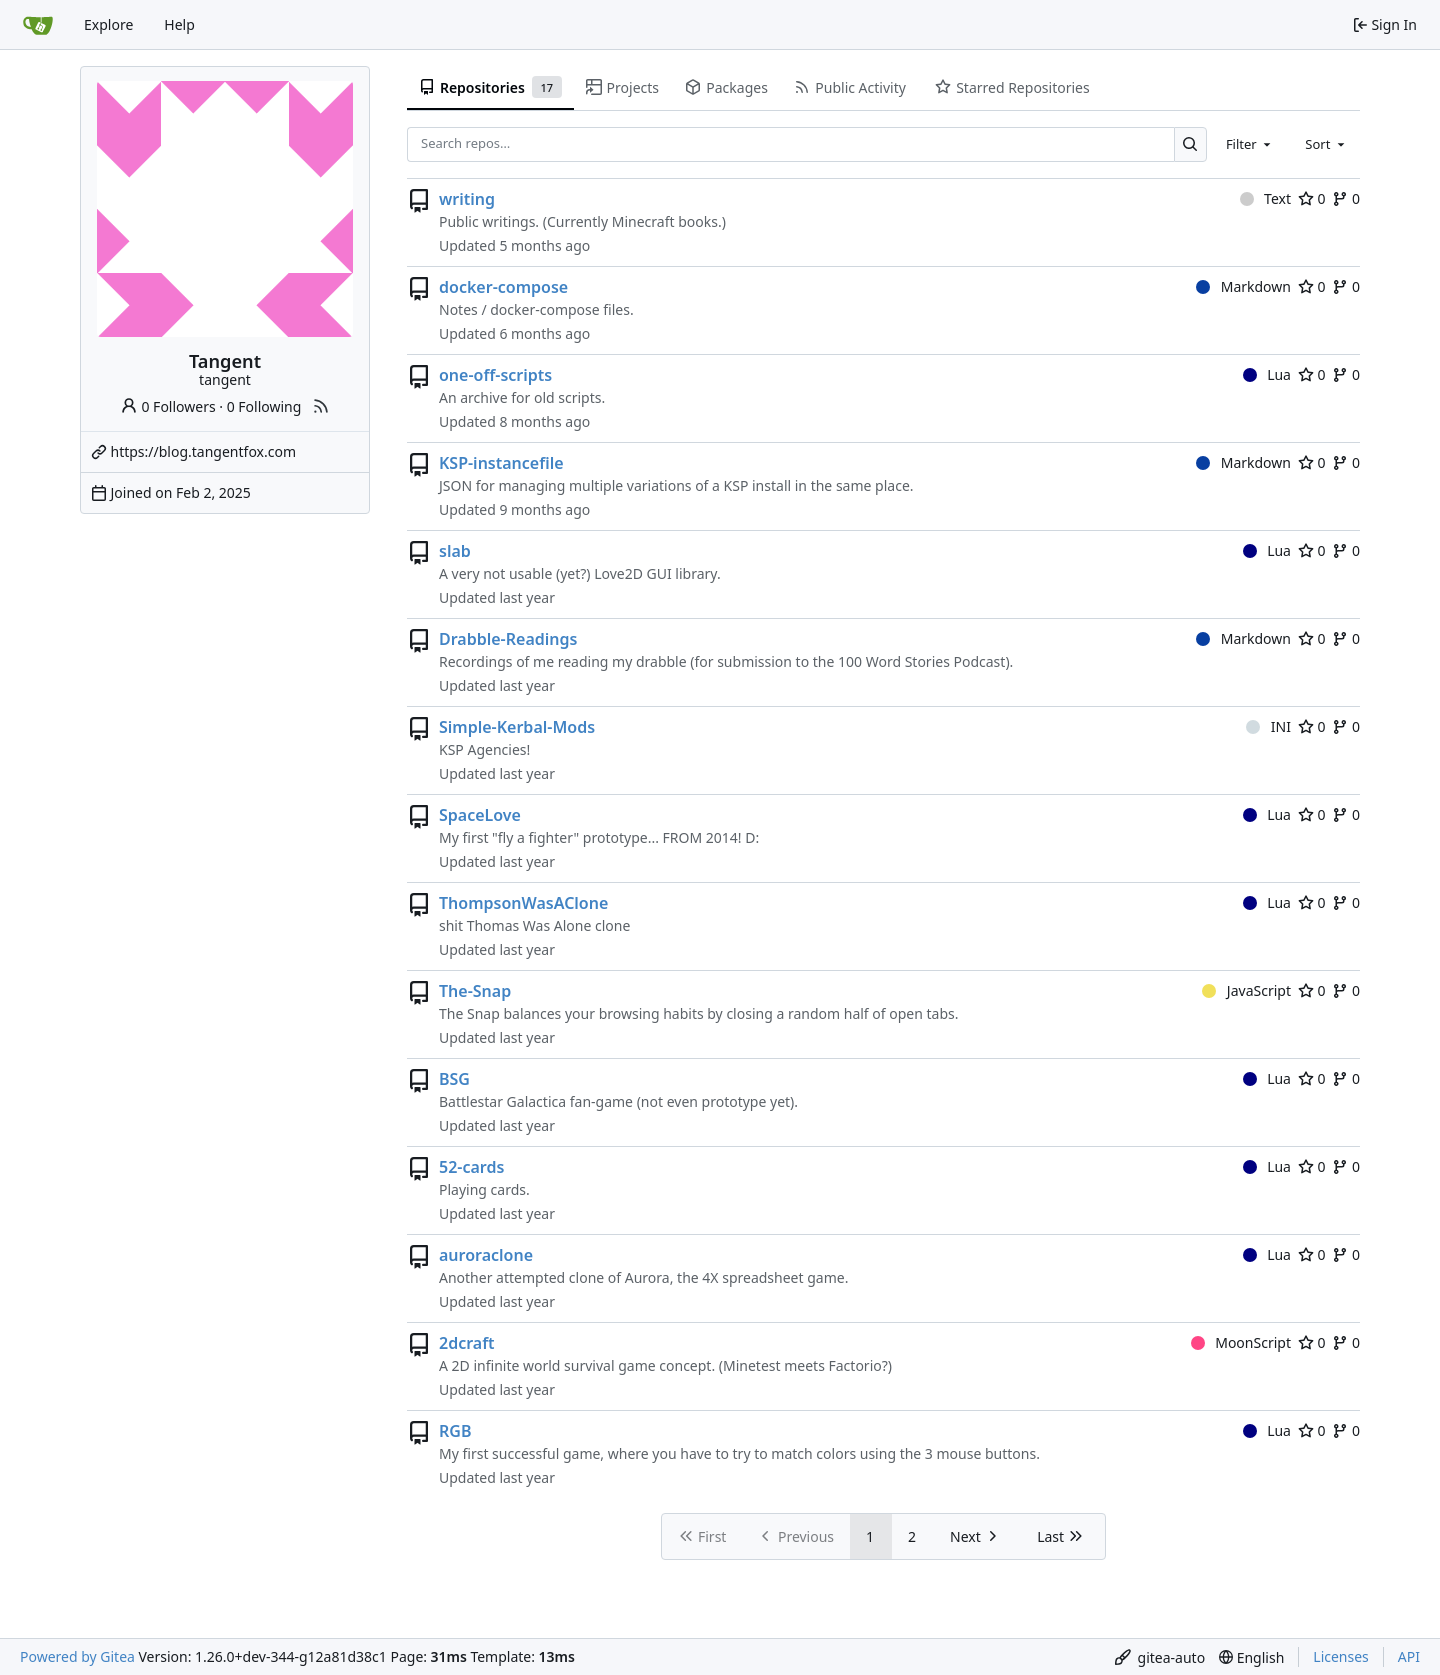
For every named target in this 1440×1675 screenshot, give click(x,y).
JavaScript (1246, 990)
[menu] (1160, 1657)
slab (455, 551)
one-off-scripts (495, 375)
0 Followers (168, 406)
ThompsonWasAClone (523, 903)
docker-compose (503, 287)
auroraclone (486, 1255)
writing (467, 199)
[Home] (38, 25)
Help (179, 24)
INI (1268, 726)
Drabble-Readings (508, 639)
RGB (455, 1431)
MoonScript (1241, 1342)
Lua (1267, 374)
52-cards (471, 1167)
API (1409, 1656)
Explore (108, 24)
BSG (454, 1079)
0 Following (264, 406)
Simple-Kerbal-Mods (517, 727)
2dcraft (467, 1343)
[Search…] (1190, 144)
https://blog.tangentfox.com (204, 451)
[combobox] (1250, 144)
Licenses (1341, 1656)
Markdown (1243, 286)
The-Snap (475, 991)
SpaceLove (480, 815)
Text (1265, 198)
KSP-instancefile (501, 463)
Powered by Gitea (77, 1656)
